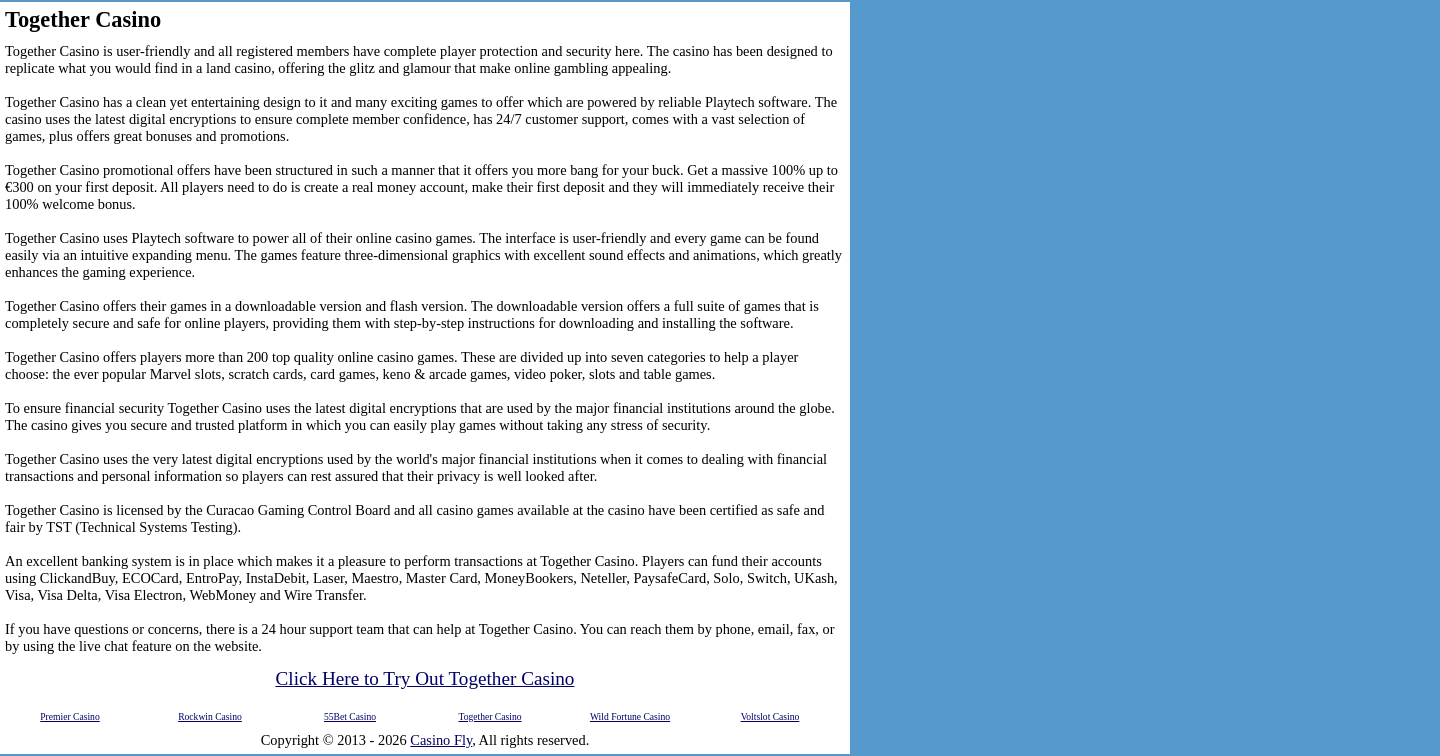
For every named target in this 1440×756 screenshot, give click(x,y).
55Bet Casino (350, 716)
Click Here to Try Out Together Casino (425, 678)
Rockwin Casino (210, 716)
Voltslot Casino (770, 716)
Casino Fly (441, 740)
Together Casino (489, 716)
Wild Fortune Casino (630, 716)
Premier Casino (69, 716)
